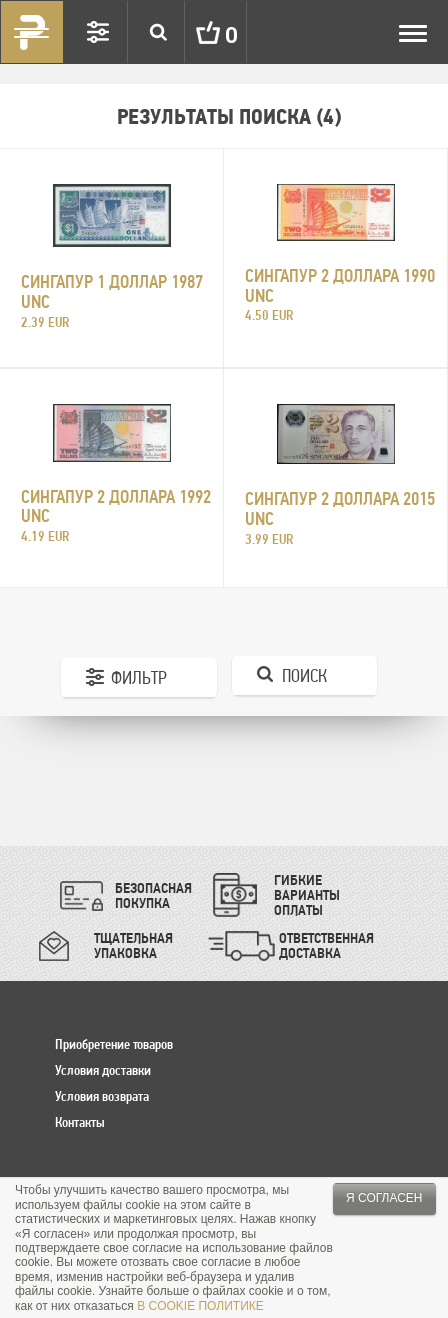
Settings (98, 32)
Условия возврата (102, 1096)
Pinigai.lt (32, 32)
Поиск (304, 675)
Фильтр (139, 677)
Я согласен (384, 1198)
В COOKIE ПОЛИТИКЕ (200, 1306)
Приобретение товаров (114, 1044)
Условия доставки (103, 1070)
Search (158, 32)
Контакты (80, 1122)
